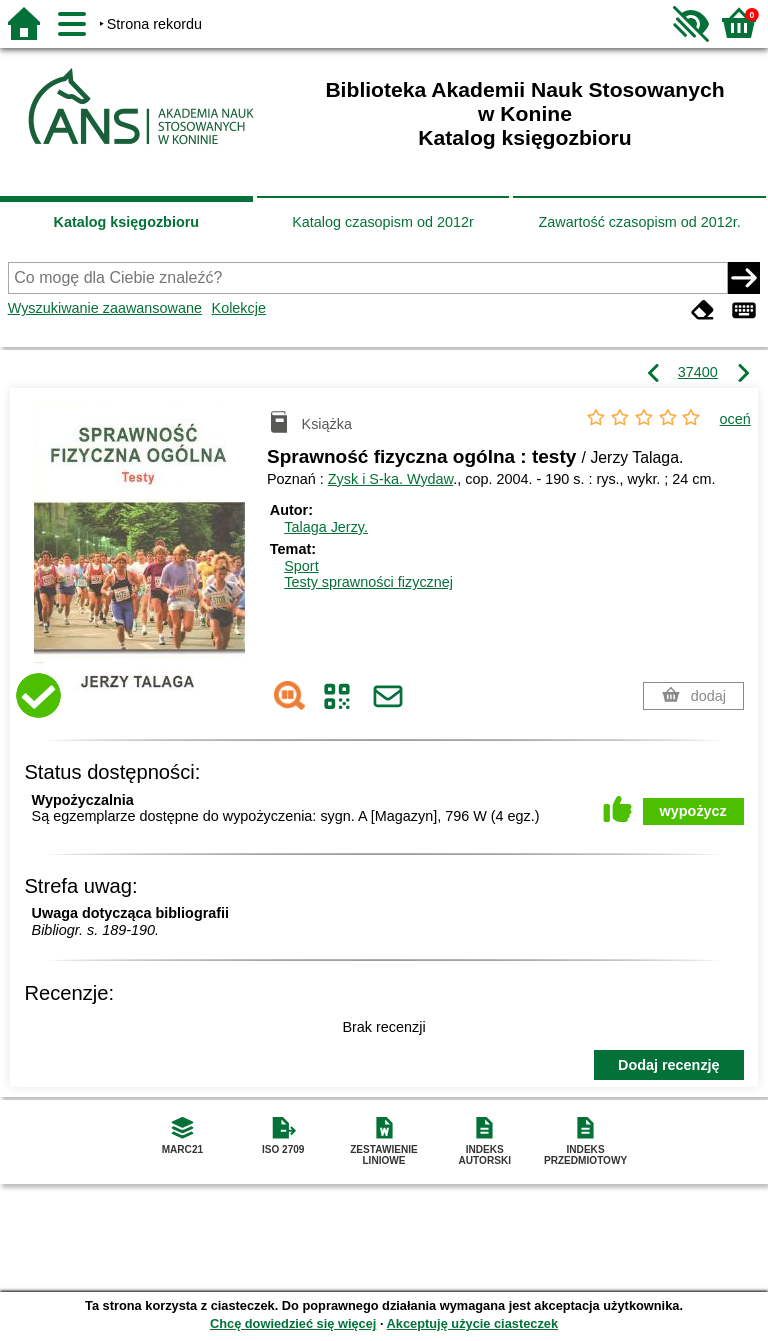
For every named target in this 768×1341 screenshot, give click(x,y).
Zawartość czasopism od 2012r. (639, 222)
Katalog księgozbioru (127, 222)
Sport (301, 566)
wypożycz (693, 811)
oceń (735, 419)
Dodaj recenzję (669, 1065)
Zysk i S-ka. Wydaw (390, 479)
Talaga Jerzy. (326, 527)
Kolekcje (239, 308)
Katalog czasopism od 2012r (383, 222)
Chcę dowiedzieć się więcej (293, 1323)
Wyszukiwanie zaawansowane (105, 308)
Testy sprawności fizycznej (368, 582)
